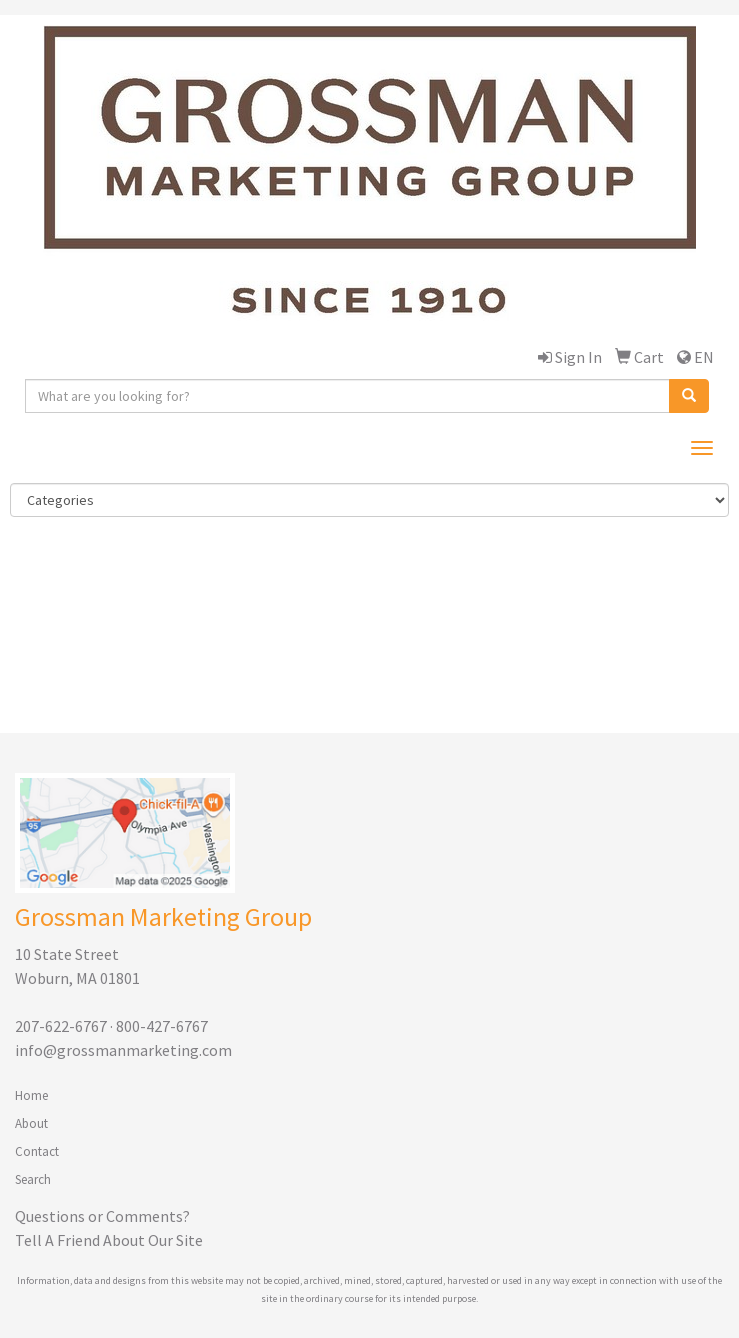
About (31, 1123)
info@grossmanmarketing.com (123, 1050)
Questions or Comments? (102, 1216)
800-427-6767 (162, 1026)
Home (31, 1095)
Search (33, 1179)
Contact (37, 1151)
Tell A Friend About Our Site (109, 1240)
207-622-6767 (61, 1026)
